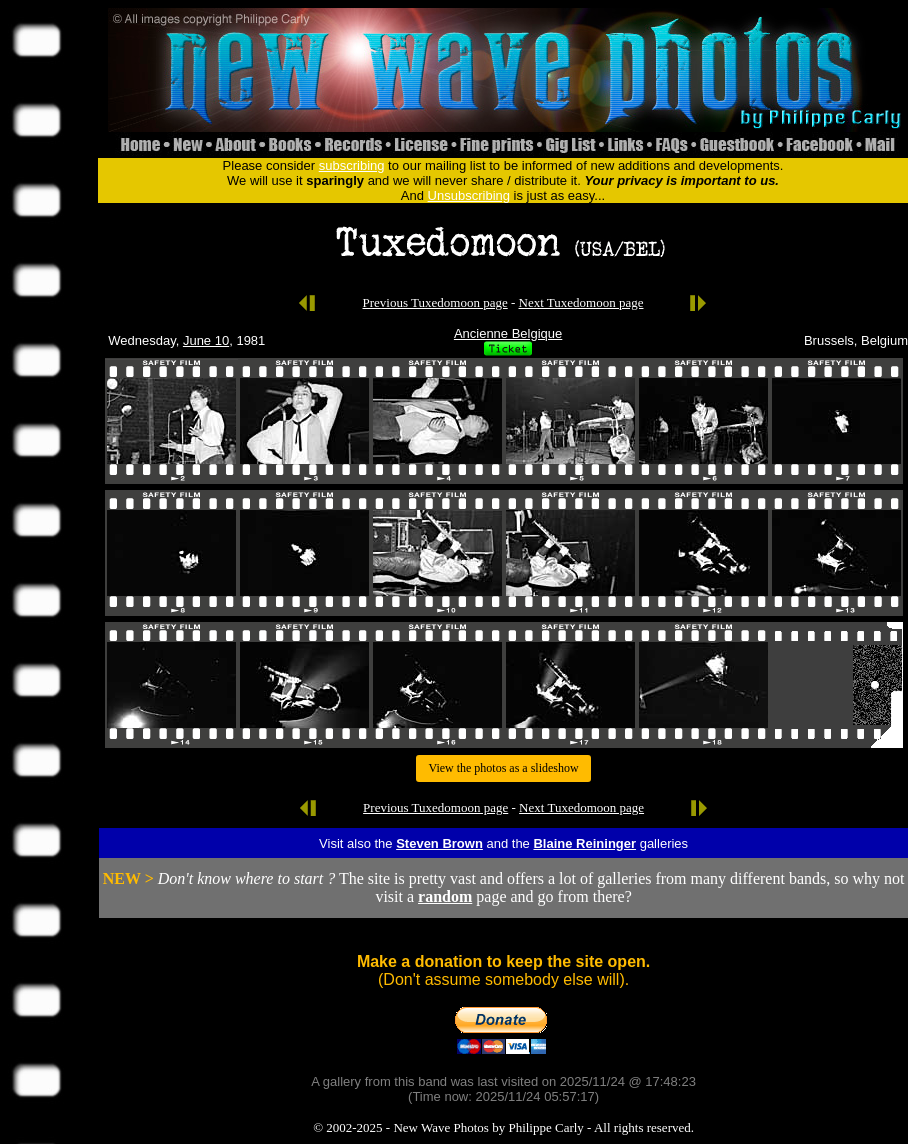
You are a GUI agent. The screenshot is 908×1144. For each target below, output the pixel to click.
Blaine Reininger (584, 843)
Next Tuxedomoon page (581, 302)
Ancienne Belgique (508, 333)
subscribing (352, 165)
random (445, 896)
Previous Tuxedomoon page (435, 302)
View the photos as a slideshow (503, 768)
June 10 (206, 340)
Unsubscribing (469, 195)
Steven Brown (439, 843)
